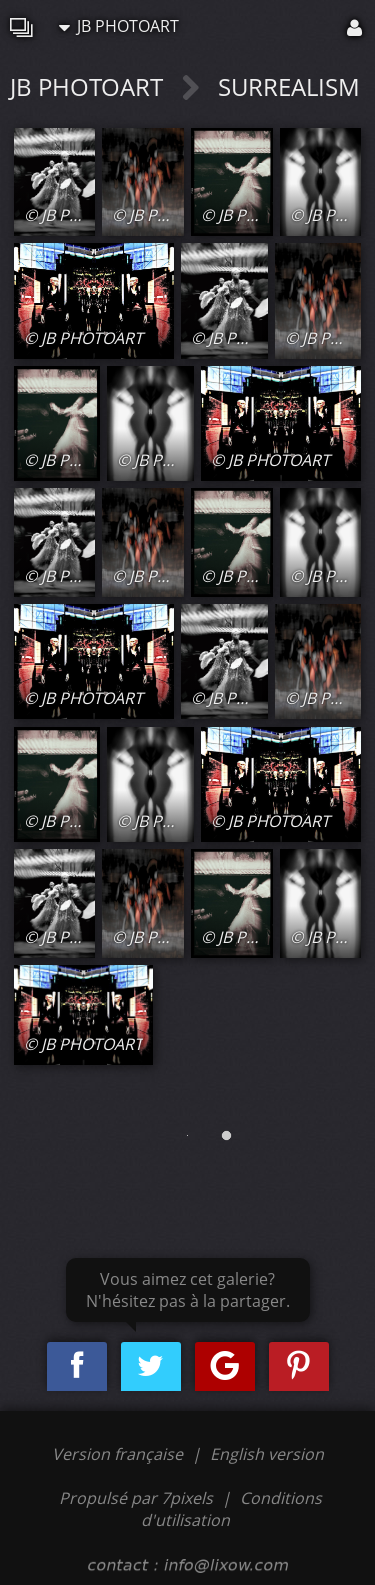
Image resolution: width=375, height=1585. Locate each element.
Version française (119, 1454)
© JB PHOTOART (83, 215)
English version (267, 1454)
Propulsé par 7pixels (136, 1498)
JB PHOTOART (119, 26)
